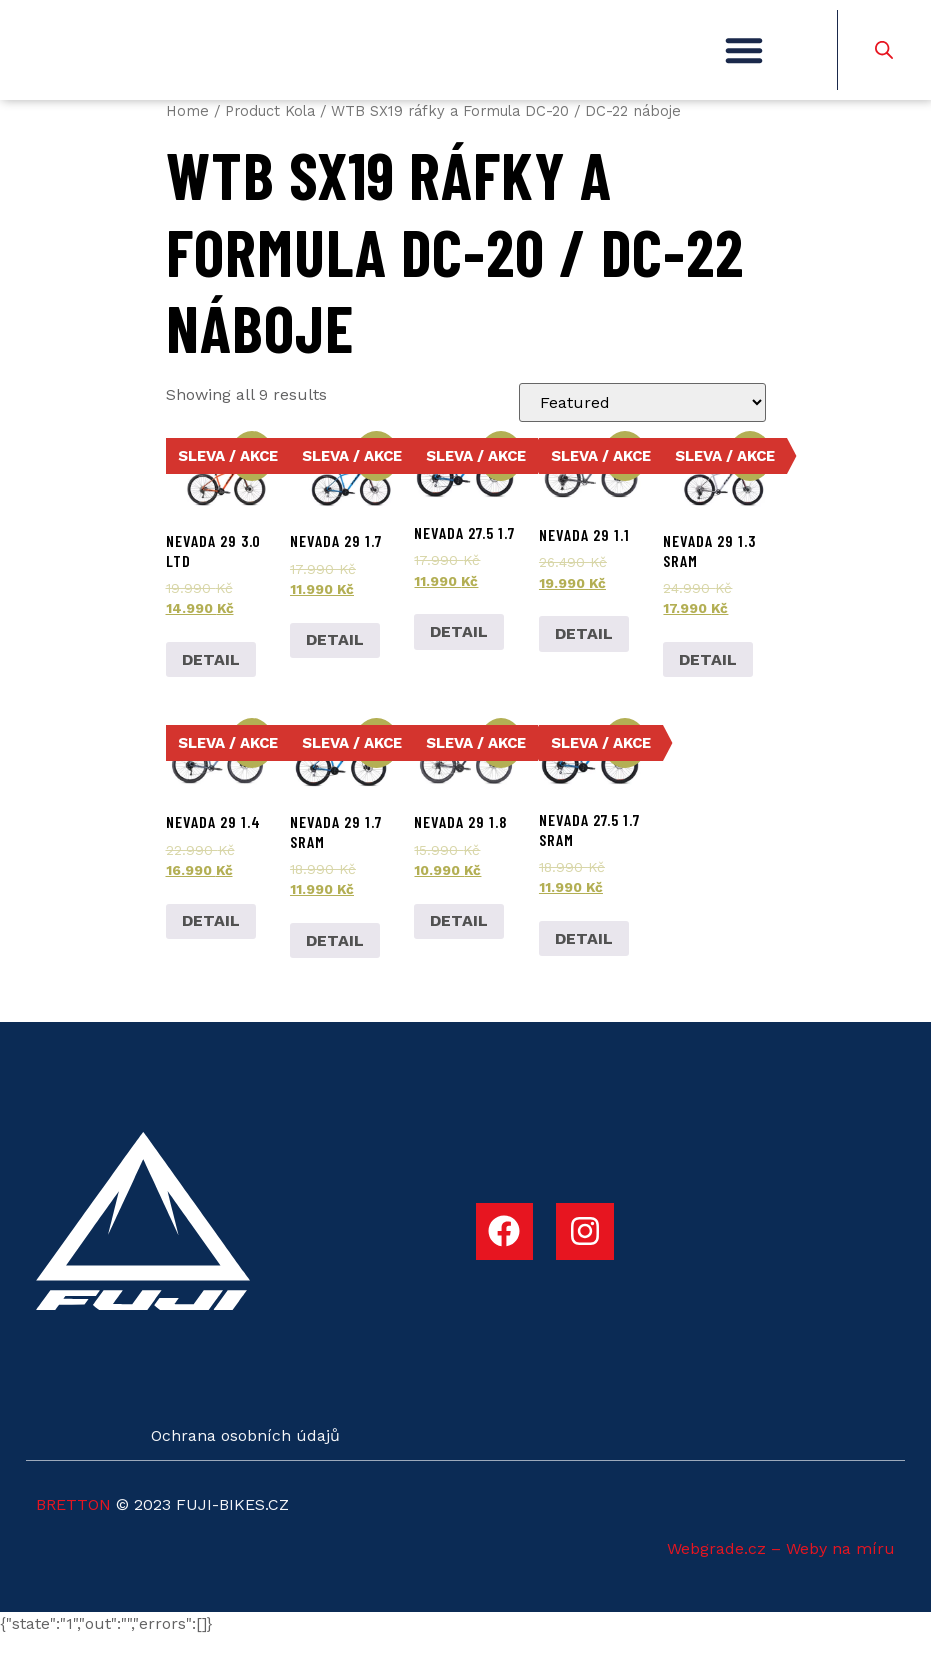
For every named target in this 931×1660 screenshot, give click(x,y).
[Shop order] (642, 426)
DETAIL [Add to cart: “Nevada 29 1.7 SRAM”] (335, 963)
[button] (744, 62)
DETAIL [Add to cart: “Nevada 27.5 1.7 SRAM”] (584, 961)
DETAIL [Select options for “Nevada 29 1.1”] (584, 657)
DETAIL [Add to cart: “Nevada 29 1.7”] (335, 663)
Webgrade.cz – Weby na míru (781, 1572)
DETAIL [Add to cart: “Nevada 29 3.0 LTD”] (211, 682)
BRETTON (73, 1528)
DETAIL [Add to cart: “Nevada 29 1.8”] (459, 944)
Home (187, 135)
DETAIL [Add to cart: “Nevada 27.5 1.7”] (459, 655)
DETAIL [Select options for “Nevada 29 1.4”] (211, 944)
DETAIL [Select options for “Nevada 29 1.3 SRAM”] (708, 682)
